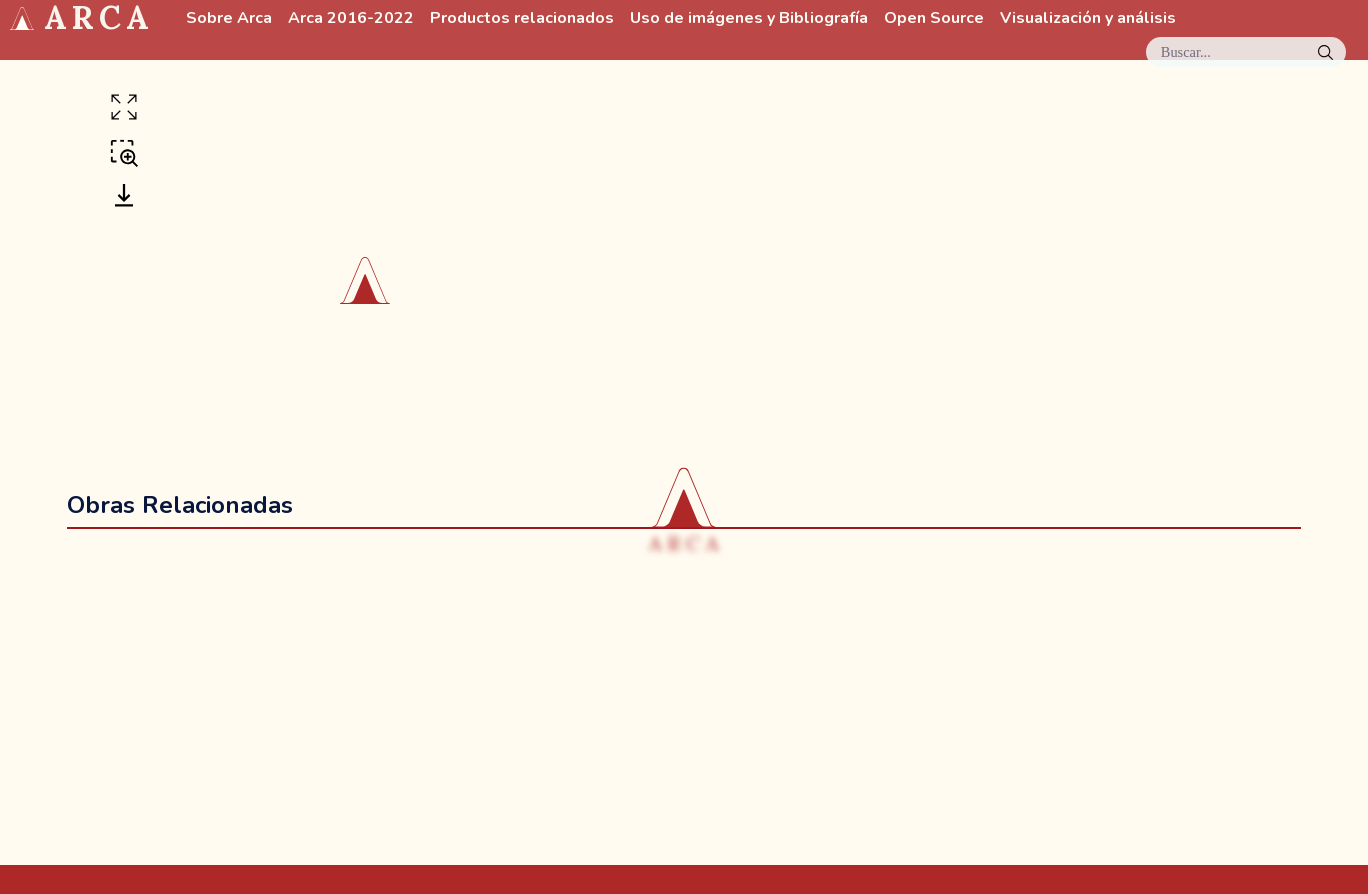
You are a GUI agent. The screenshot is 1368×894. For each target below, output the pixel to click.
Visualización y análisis (1088, 18)
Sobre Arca (229, 18)
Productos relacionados (522, 18)
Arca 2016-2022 (351, 18)
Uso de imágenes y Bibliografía (749, 18)
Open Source (934, 18)
